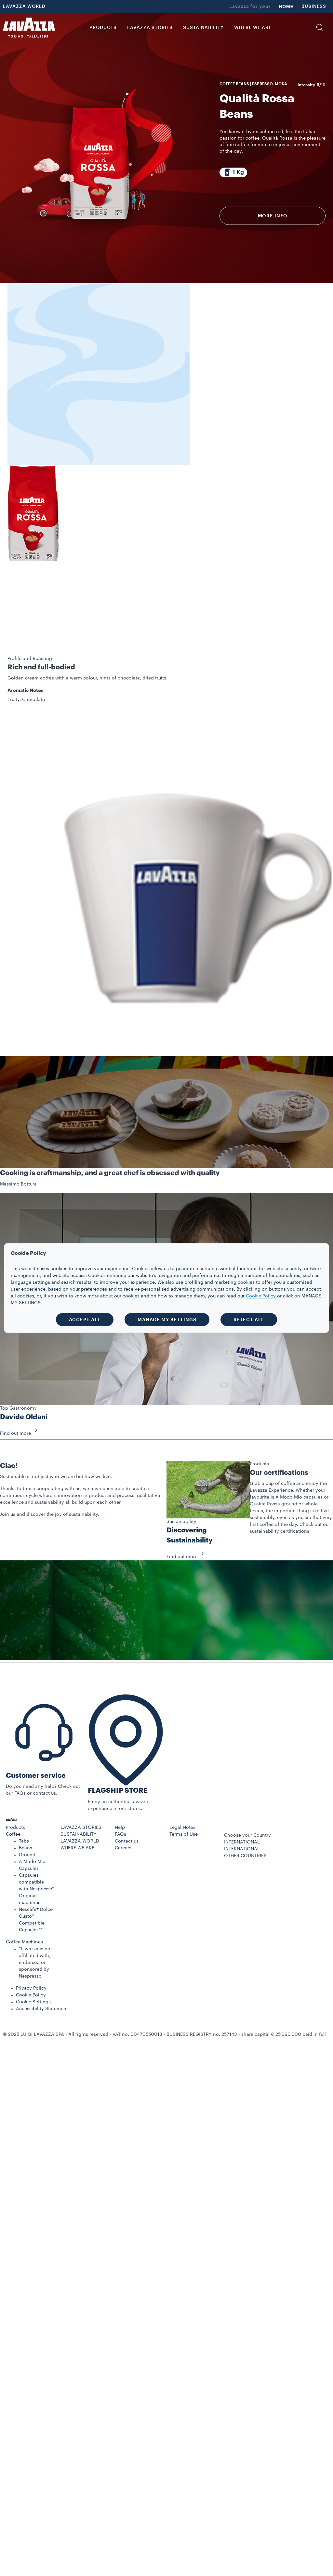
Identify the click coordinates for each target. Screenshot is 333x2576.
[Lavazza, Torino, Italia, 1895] (29, 27)
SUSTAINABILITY (78, 1786)
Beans (25, 1800)
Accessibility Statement (42, 1960)
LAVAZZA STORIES (80, 1779)
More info (272, 215)
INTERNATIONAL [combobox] (242, 1794)
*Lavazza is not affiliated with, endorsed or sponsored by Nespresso (35, 1914)
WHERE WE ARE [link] (253, 27)
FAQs (120, 1786)
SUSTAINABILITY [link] (203, 27)
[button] (320, 28)
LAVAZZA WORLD (24, 6)
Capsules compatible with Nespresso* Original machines (36, 1841)
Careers (123, 1800)
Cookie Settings (33, 1954)
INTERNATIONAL (242, 1801)
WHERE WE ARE (77, 1800)
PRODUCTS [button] (103, 27)
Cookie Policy (31, 1947)
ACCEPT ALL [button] (84, 1319)
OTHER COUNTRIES (245, 1807)
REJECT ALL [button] (248, 1319)
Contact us (127, 1793)
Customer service (36, 1727)
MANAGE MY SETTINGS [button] (167, 1319)
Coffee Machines (24, 1894)
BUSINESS (313, 6)
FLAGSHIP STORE (118, 1742)
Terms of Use (183, 1786)
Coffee (13, 1786)
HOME (286, 6)
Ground (27, 1806)
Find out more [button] (20, 1385)
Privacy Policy (31, 1940)
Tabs (24, 1793)
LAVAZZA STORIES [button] (150, 27)
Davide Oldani (23, 1368)
